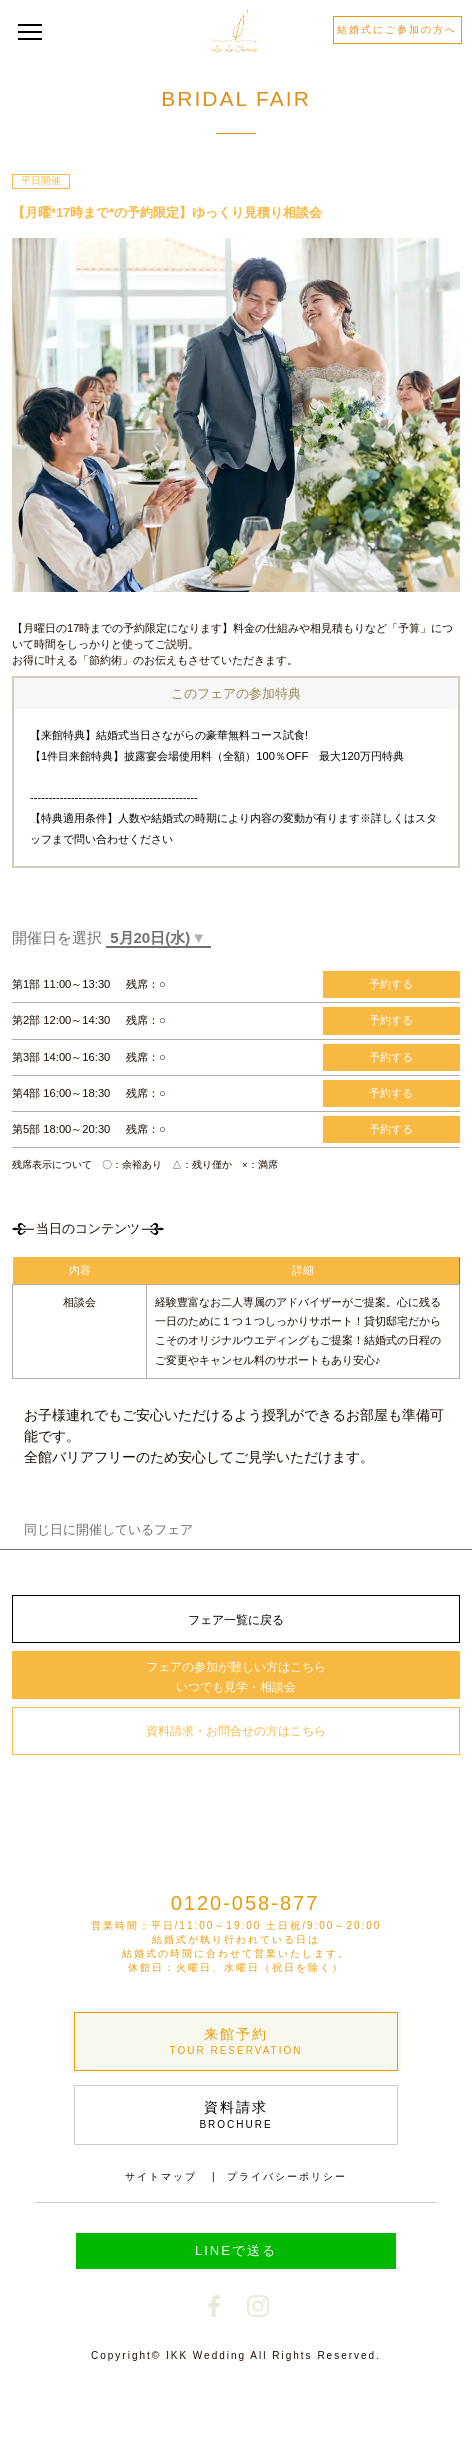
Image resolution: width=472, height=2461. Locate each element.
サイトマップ (161, 2176)
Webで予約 (121, 2416)
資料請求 (236, 2115)
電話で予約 (350, 2417)
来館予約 (236, 2042)
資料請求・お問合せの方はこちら (236, 1731)
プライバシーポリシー (287, 2176)
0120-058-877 (245, 1903)
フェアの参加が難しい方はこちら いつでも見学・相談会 (236, 1677)
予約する (391, 984)
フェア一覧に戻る (236, 1620)
